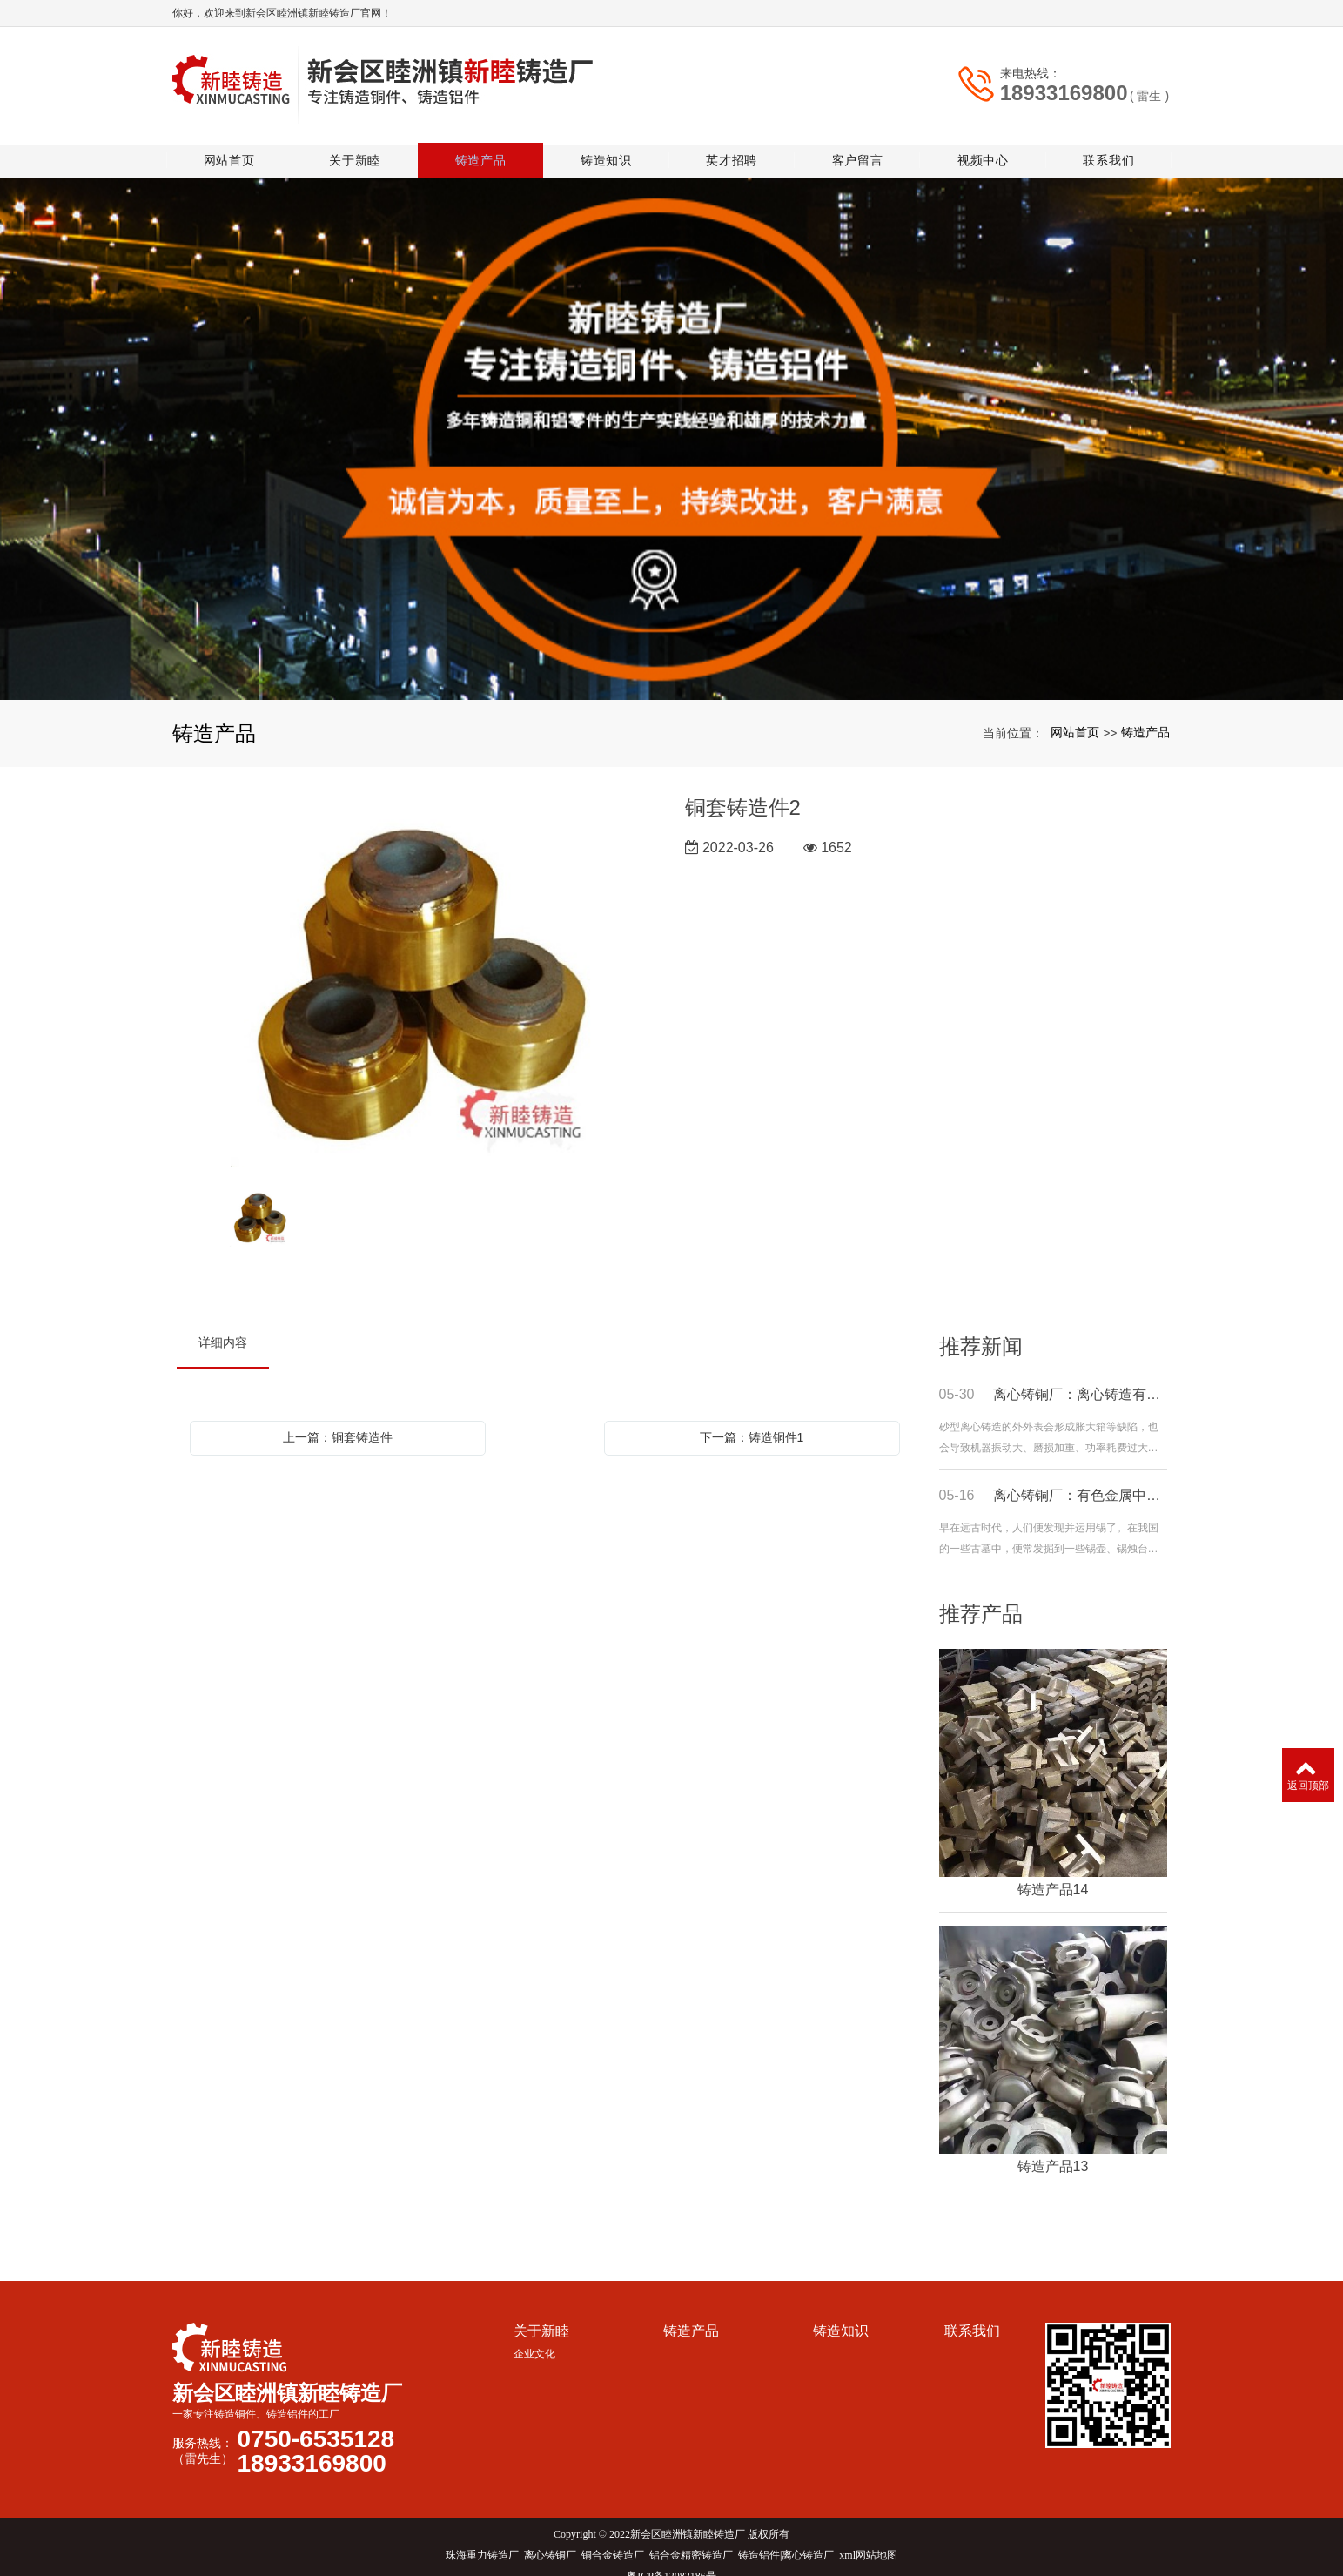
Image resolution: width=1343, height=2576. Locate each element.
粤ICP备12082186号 (671, 2559)
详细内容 (222, 1326)
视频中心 (984, 144)
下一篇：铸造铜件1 (752, 1421)
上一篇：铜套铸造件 (338, 1421)
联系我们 (1108, 144)
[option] (418, 965)
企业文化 (534, 2337)
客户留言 (858, 144)
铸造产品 (484, 144)
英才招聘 (734, 144)
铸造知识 (609, 144)
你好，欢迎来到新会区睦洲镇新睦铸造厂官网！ (282, 13)
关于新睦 (359, 144)
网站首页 (234, 144)
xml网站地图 (868, 2538)
